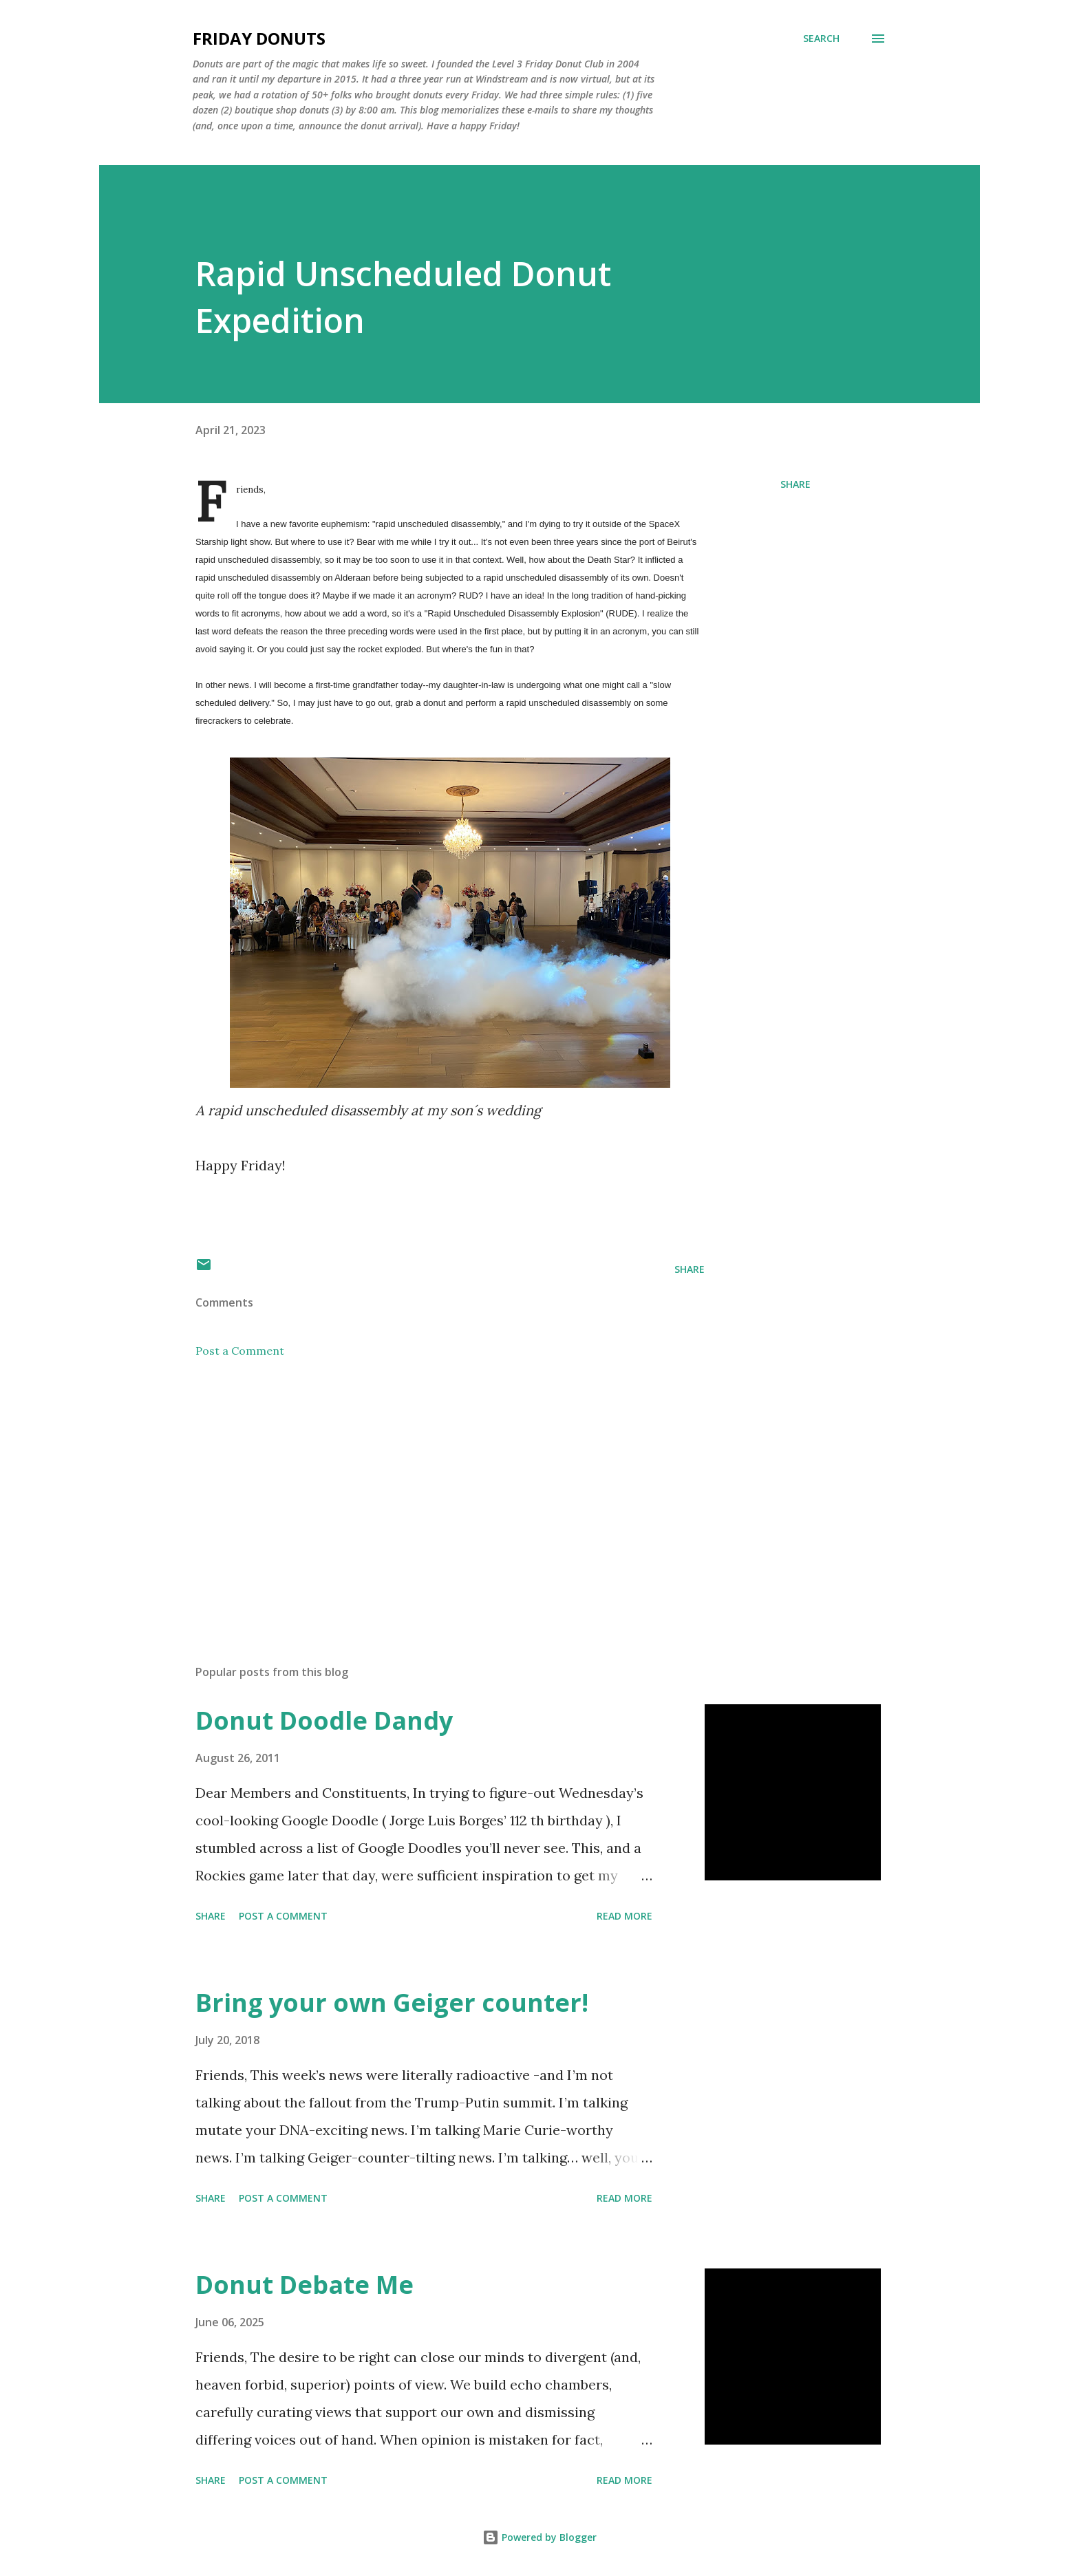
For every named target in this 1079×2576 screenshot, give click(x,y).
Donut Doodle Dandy (324, 1720)
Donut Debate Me (304, 2284)
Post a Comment (239, 1350)
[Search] (821, 38)
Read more (624, 1915)
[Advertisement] (428, 1493)
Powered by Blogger (539, 2537)
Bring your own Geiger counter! (391, 2002)
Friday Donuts (259, 38)
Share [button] (795, 484)
